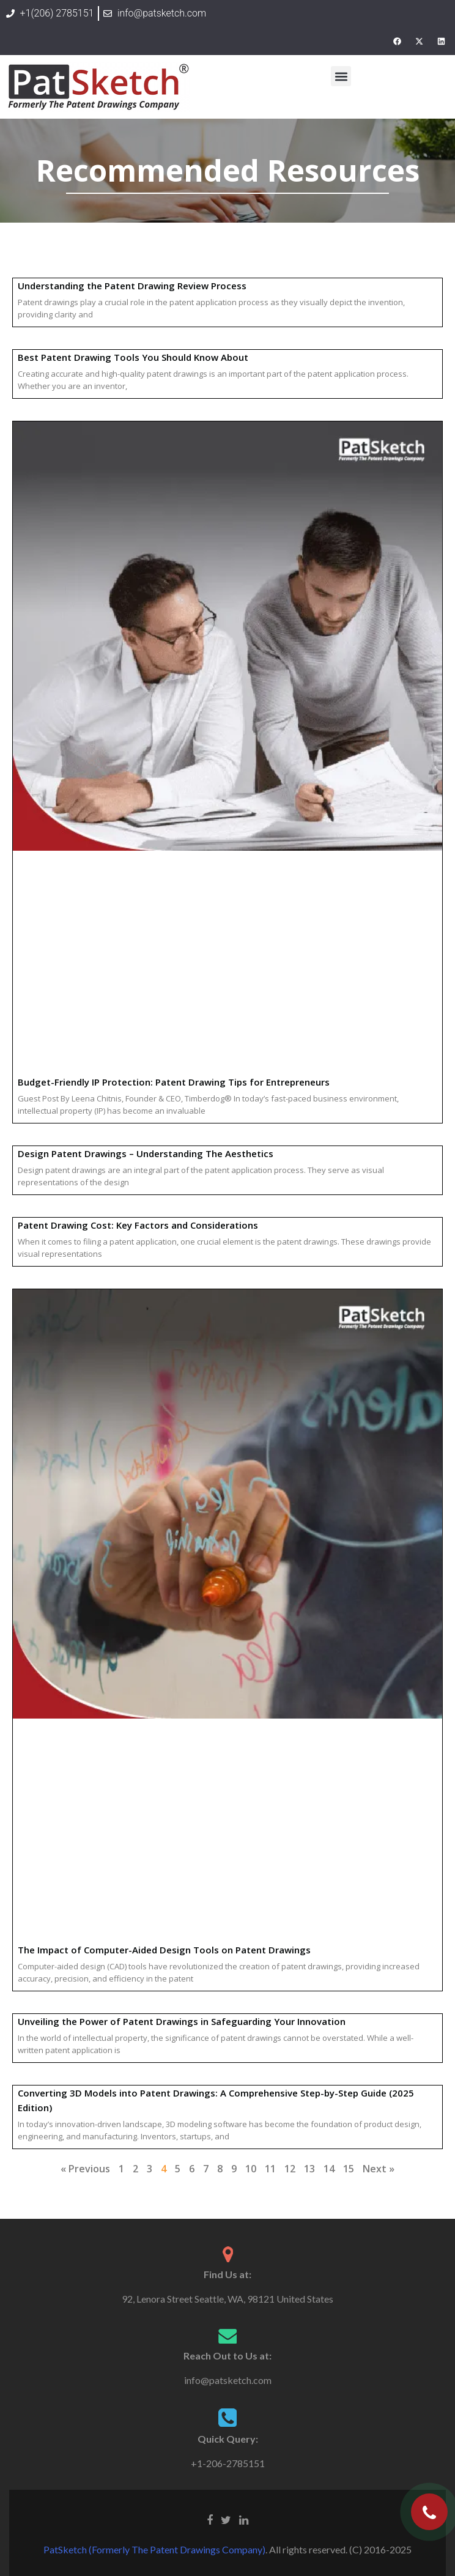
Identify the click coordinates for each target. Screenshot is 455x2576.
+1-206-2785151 (228, 2463)
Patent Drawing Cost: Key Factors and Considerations (138, 1225)
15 (348, 2168)
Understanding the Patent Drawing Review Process (132, 285)
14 (329, 2168)
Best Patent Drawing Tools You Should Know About (133, 357)
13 (309, 2168)
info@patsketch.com (228, 2380)
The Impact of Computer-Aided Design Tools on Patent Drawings (164, 1950)
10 (250, 2168)
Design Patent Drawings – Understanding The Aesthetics (145, 1153)
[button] (341, 76)
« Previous (85, 2168)
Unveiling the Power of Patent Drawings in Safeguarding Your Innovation (182, 2021)
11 (270, 2168)
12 (289, 2168)
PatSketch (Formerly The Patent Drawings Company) (154, 2549)
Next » (378, 2168)
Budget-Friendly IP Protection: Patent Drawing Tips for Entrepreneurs (174, 1082)
